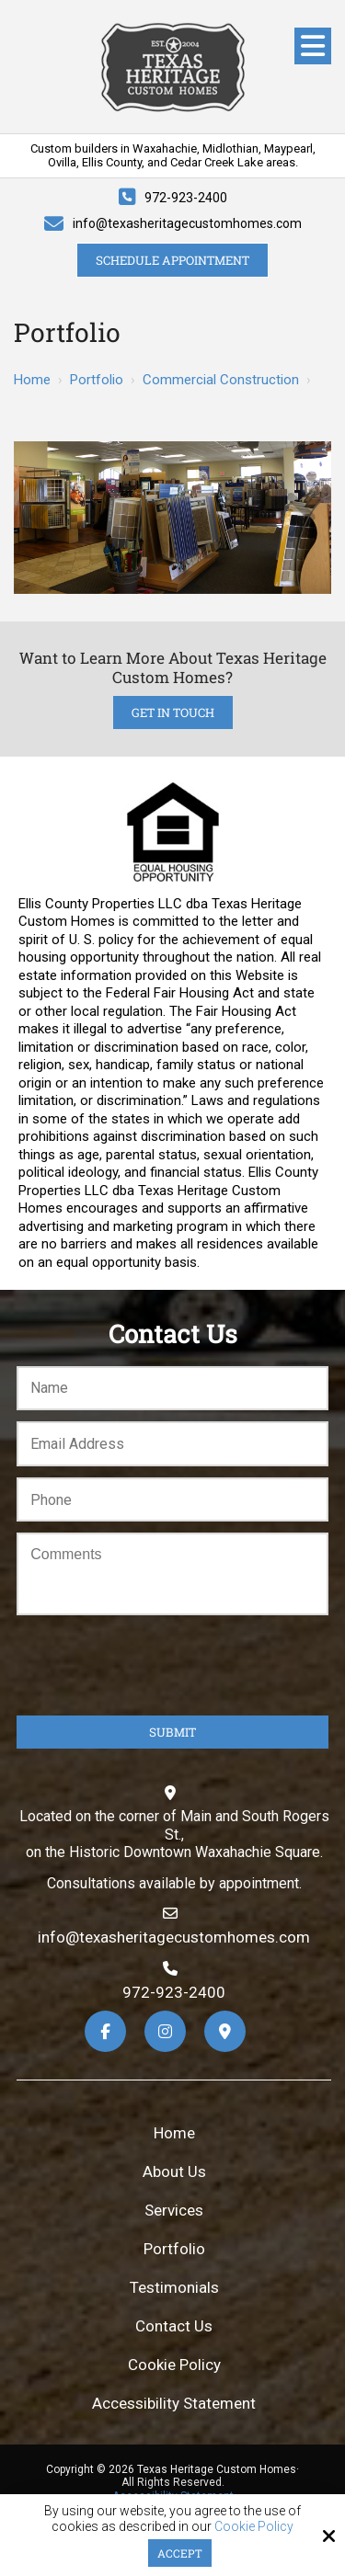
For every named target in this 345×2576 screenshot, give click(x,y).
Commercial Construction (221, 379)
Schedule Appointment (172, 260)
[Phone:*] (172, 1499)
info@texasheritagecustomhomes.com (187, 223)
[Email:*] (172, 1443)
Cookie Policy (253, 2526)
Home (32, 379)
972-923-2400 (185, 197)
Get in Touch (173, 712)
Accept (179, 2553)
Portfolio (96, 379)
